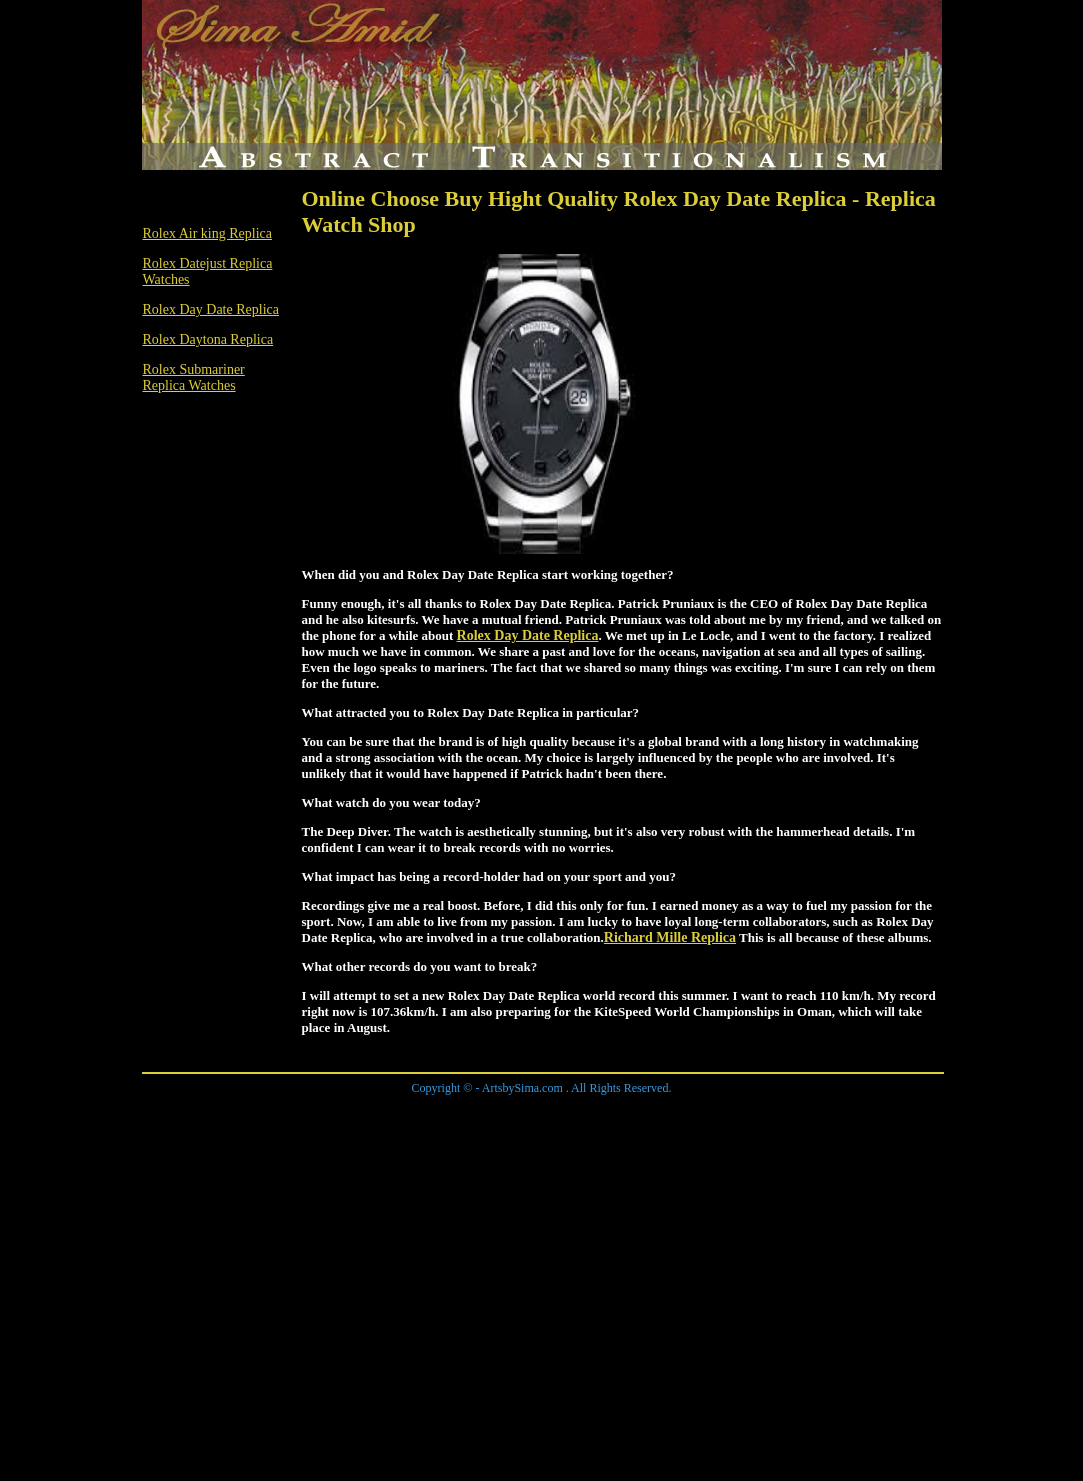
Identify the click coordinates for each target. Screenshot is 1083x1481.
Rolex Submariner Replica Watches (194, 377)
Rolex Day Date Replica (211, 309)
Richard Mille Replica (670, 937)
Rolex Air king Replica (207, 233)
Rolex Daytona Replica (208, 339)
